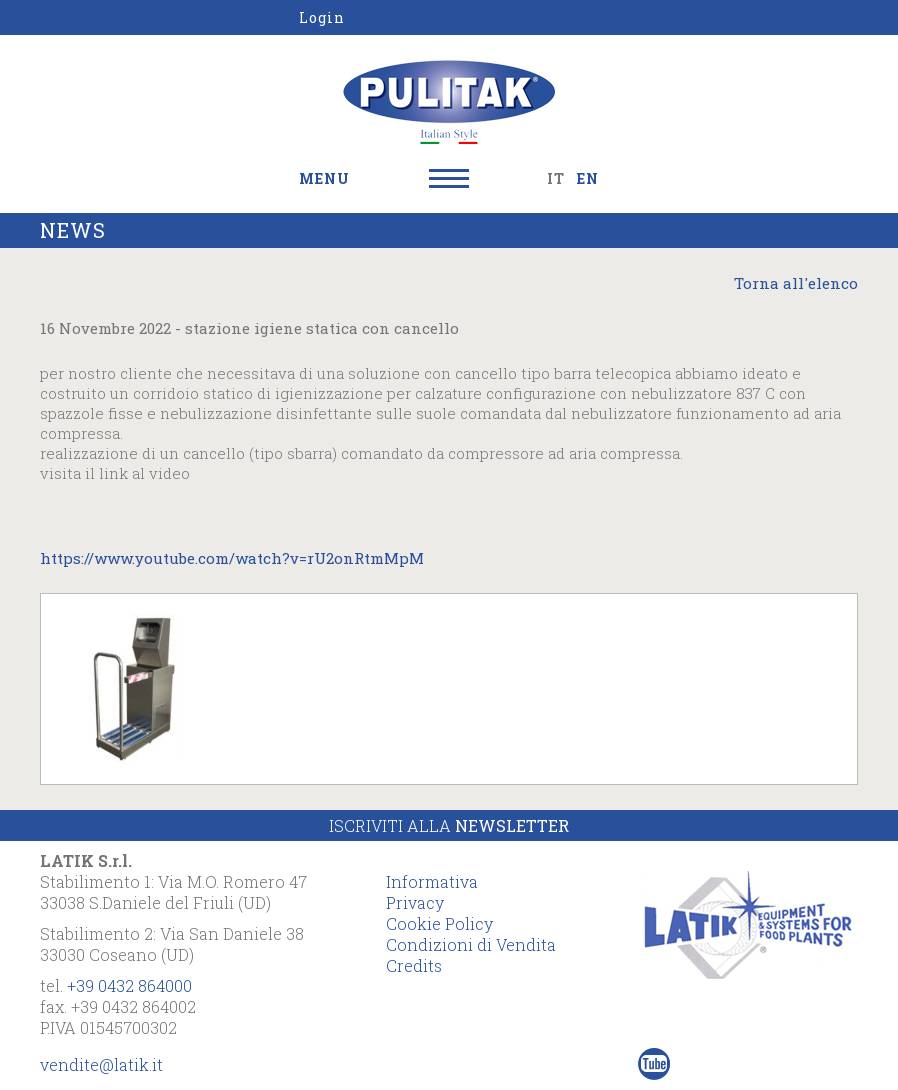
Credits (414, 965)
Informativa (432, 881)
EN (588, 178)
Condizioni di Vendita (471, 944)
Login (322, 17)
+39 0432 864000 (129, 985)
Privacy (415, 902)
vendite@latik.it (101, 1064)
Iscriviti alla (449, 825)
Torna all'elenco (796, 283)
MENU (324, 178)
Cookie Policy (439, 923)
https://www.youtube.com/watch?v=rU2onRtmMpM (232, 558)
